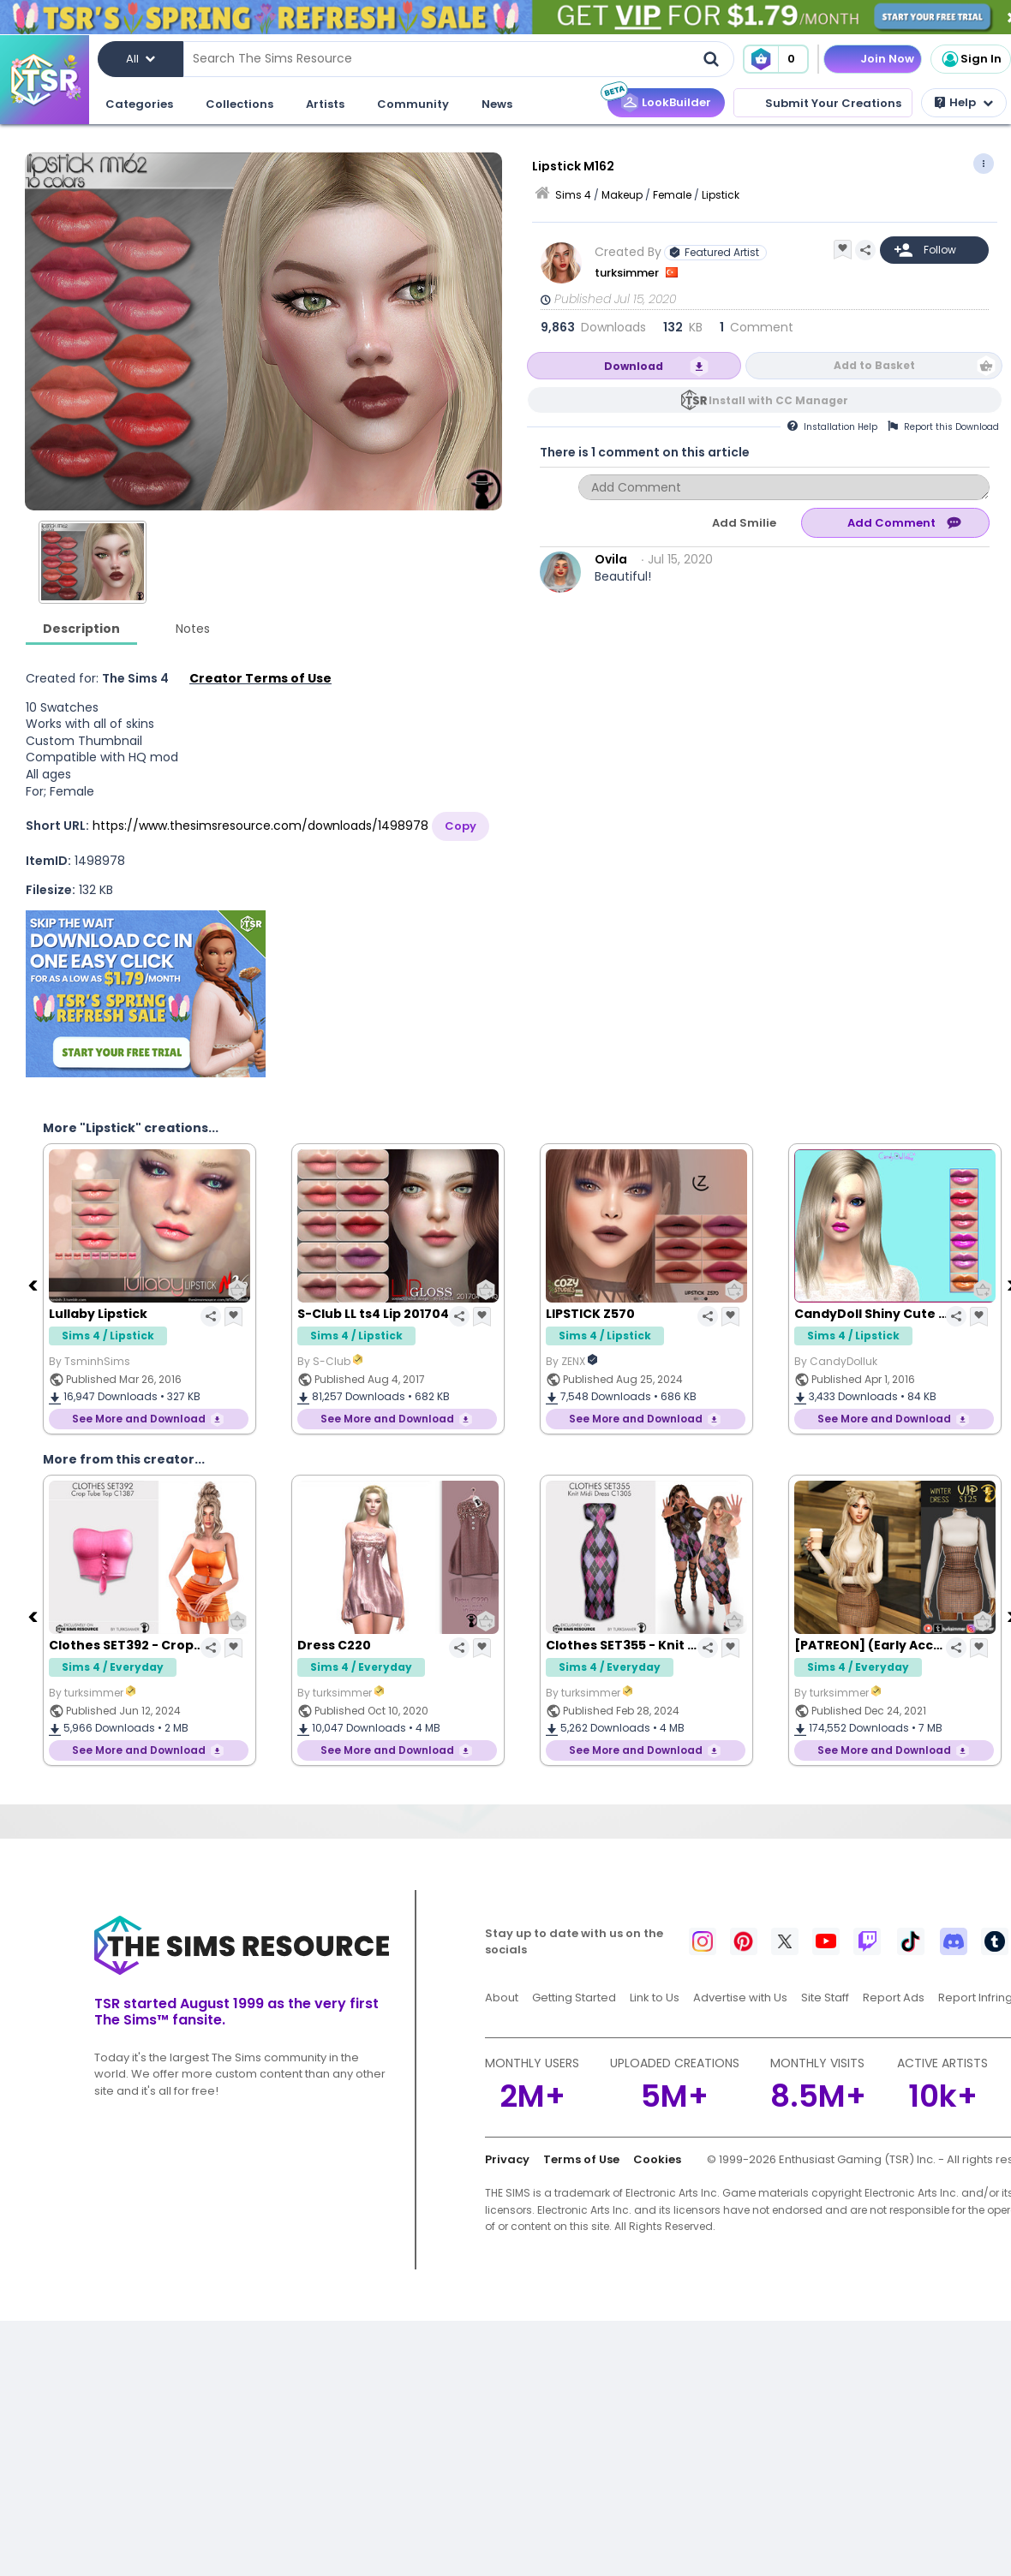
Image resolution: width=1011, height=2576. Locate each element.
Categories (139, 104)
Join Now (887, 59)
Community (413, 104)
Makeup (622, 195)
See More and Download (139, 1418)
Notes (193, 628)
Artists (325, 104)
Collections (239, 104)
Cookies (657, 2159)
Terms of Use (581, 2159)
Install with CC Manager (778, 400)
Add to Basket (874, 365)
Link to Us (654, 1997)
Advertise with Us (740, 1997)
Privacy (507, 2159)
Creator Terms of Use (260, 678)
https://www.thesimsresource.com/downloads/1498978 (260, 825)
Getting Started (574, 1997)
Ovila (611, 559)
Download (633, 366)
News (497, 104)
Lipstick (720, 195)
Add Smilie (744, 523)
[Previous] (34, 1284)
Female (672, 195)
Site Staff (825, 1997)
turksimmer (628, 273)
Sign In (971, 59)
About (501, 1997)
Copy (460, 826)
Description (81, 628)
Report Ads (893, 1997)
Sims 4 (573, 195)
